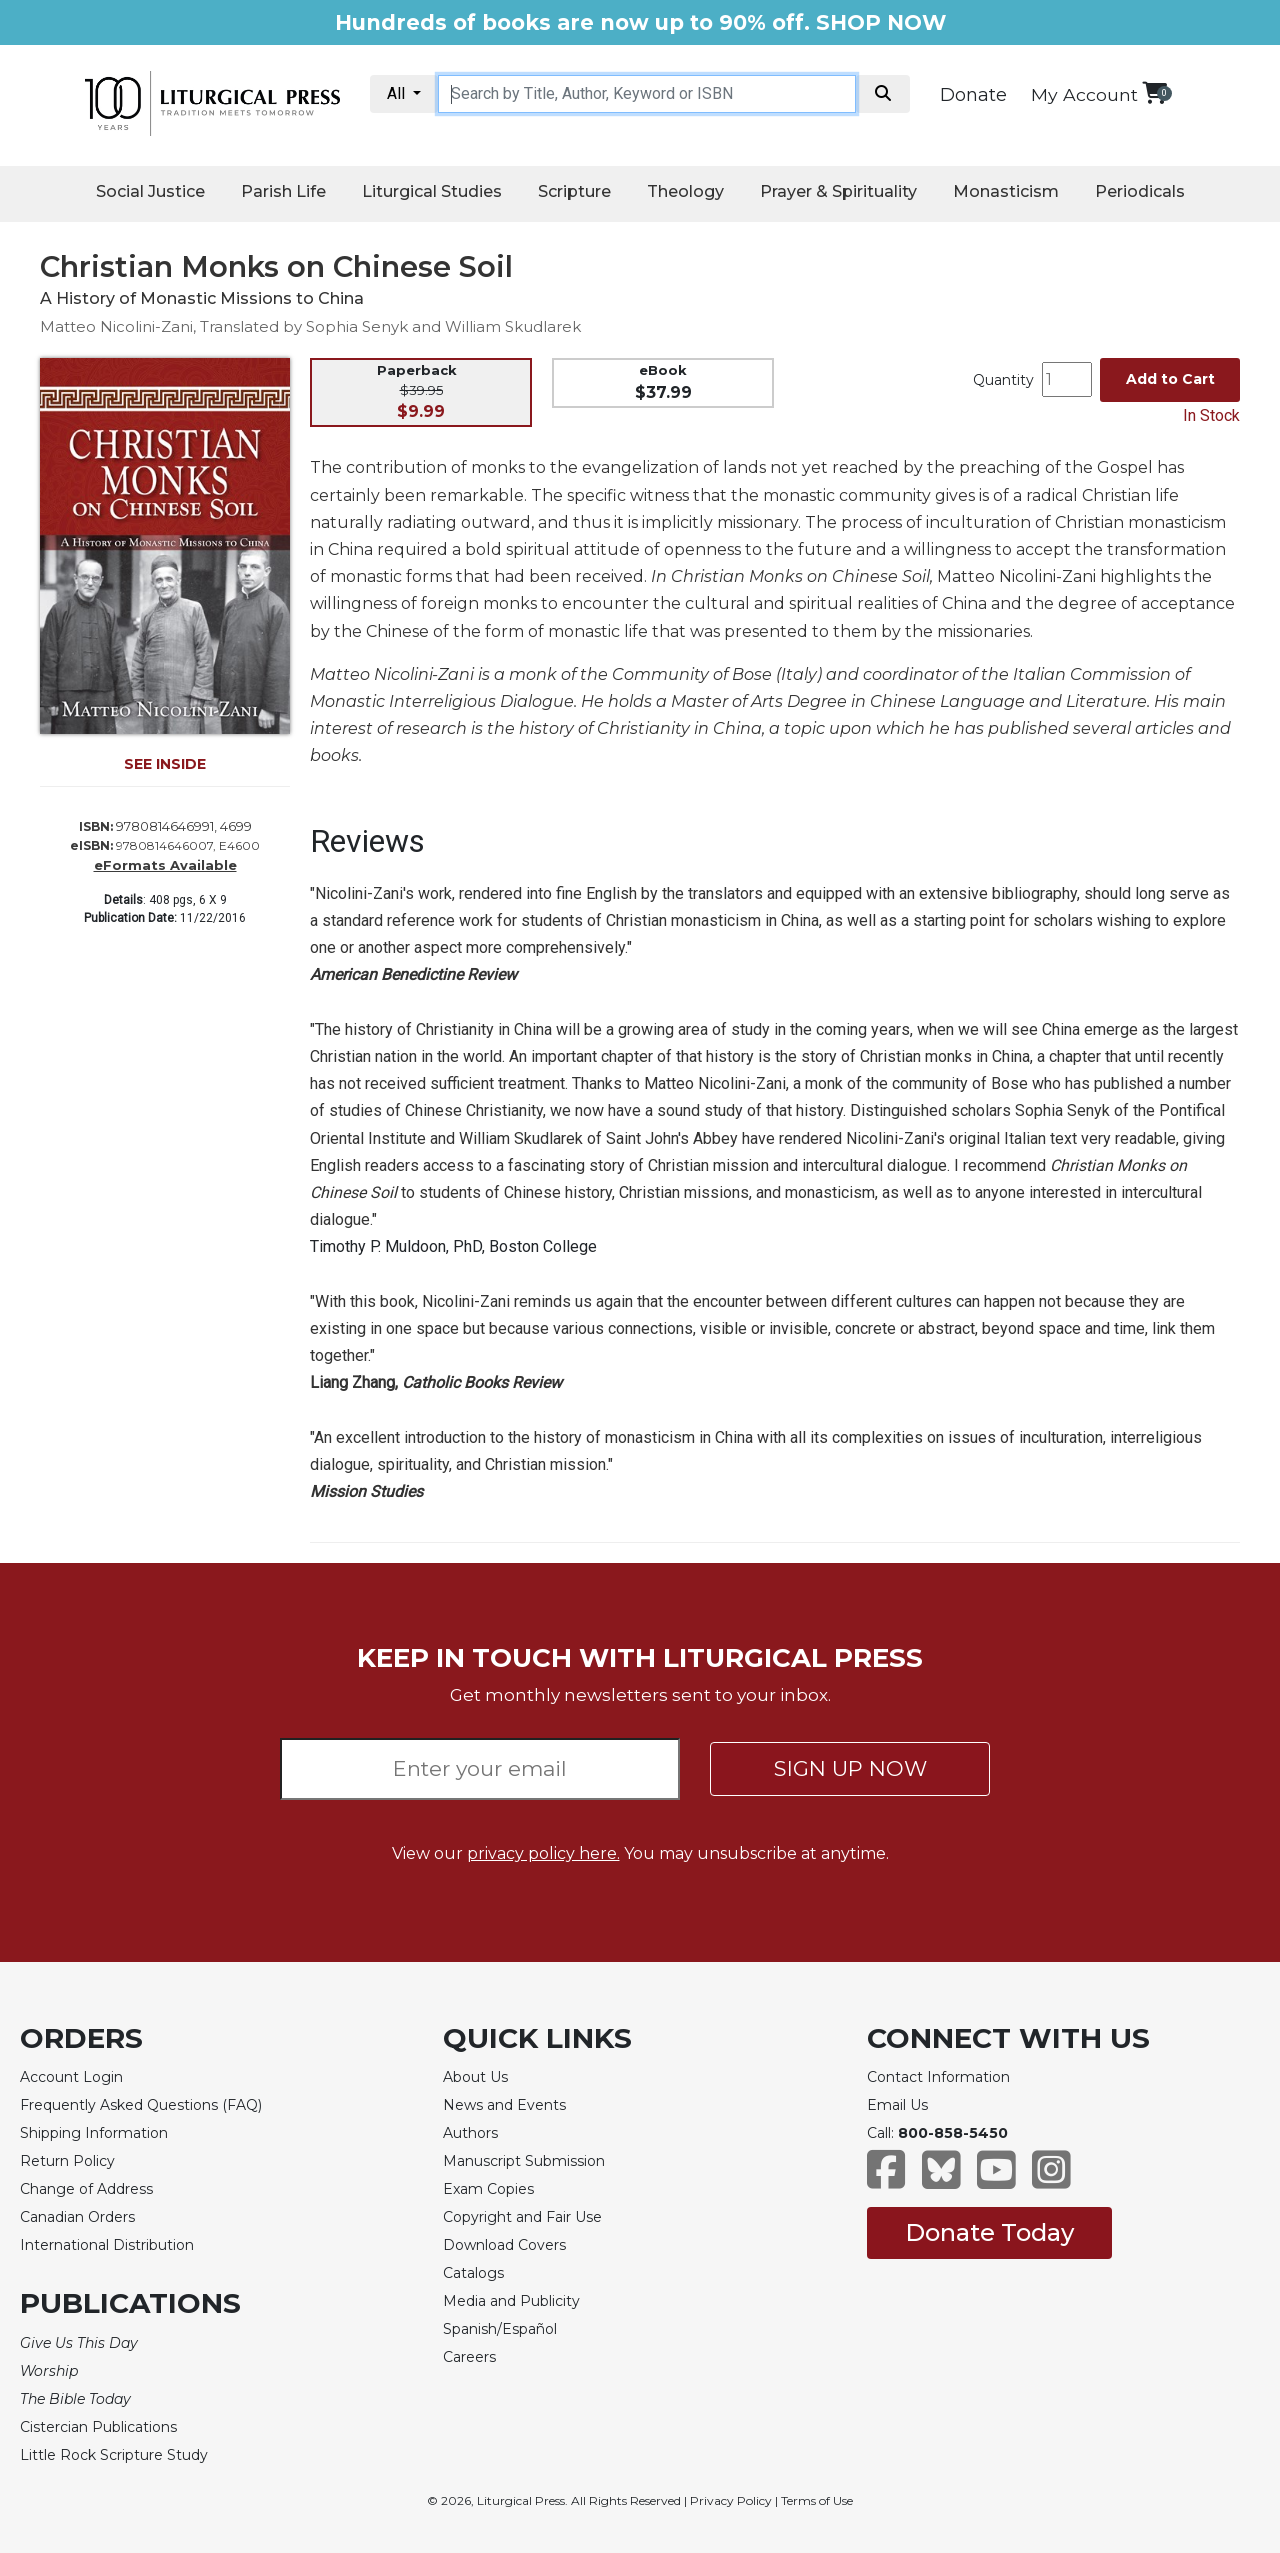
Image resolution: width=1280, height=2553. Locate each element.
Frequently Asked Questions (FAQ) (141, 2105)
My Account (1084, 94)
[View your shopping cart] (1154, 92)
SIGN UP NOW (850, 1768)
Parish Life (283, 191)
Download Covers (504, 2245)
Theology (685, 191)
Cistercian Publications (98, 2427)
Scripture (574, 191)
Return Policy (67, 2161)
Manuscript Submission (524, 2161)
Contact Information (938, 2077)
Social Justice (150, 191)
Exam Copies (488, 2189)
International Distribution (107, 2245)
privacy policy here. (543, 1853)
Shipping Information (94, 2133)
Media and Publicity (511, 2301)
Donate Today (989, 2232)
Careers (469, 2357)
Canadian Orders (77, 2217)
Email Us (897, 2105)
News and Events (504, 2105)
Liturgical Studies (432, 191)
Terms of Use (817, 2500)
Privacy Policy (731, 2500)
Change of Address (86, 2189)
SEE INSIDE (165, 764)
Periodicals (1140, 191)
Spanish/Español (500, 2329)
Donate (973, 95)
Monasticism (1006, 191)
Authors (470, 2133)
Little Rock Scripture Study (114, 2455)
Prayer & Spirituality (838, 191)
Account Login (71, 2077)
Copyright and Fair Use (522, 2217)
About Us (475, 2077)
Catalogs (473, 2273)
